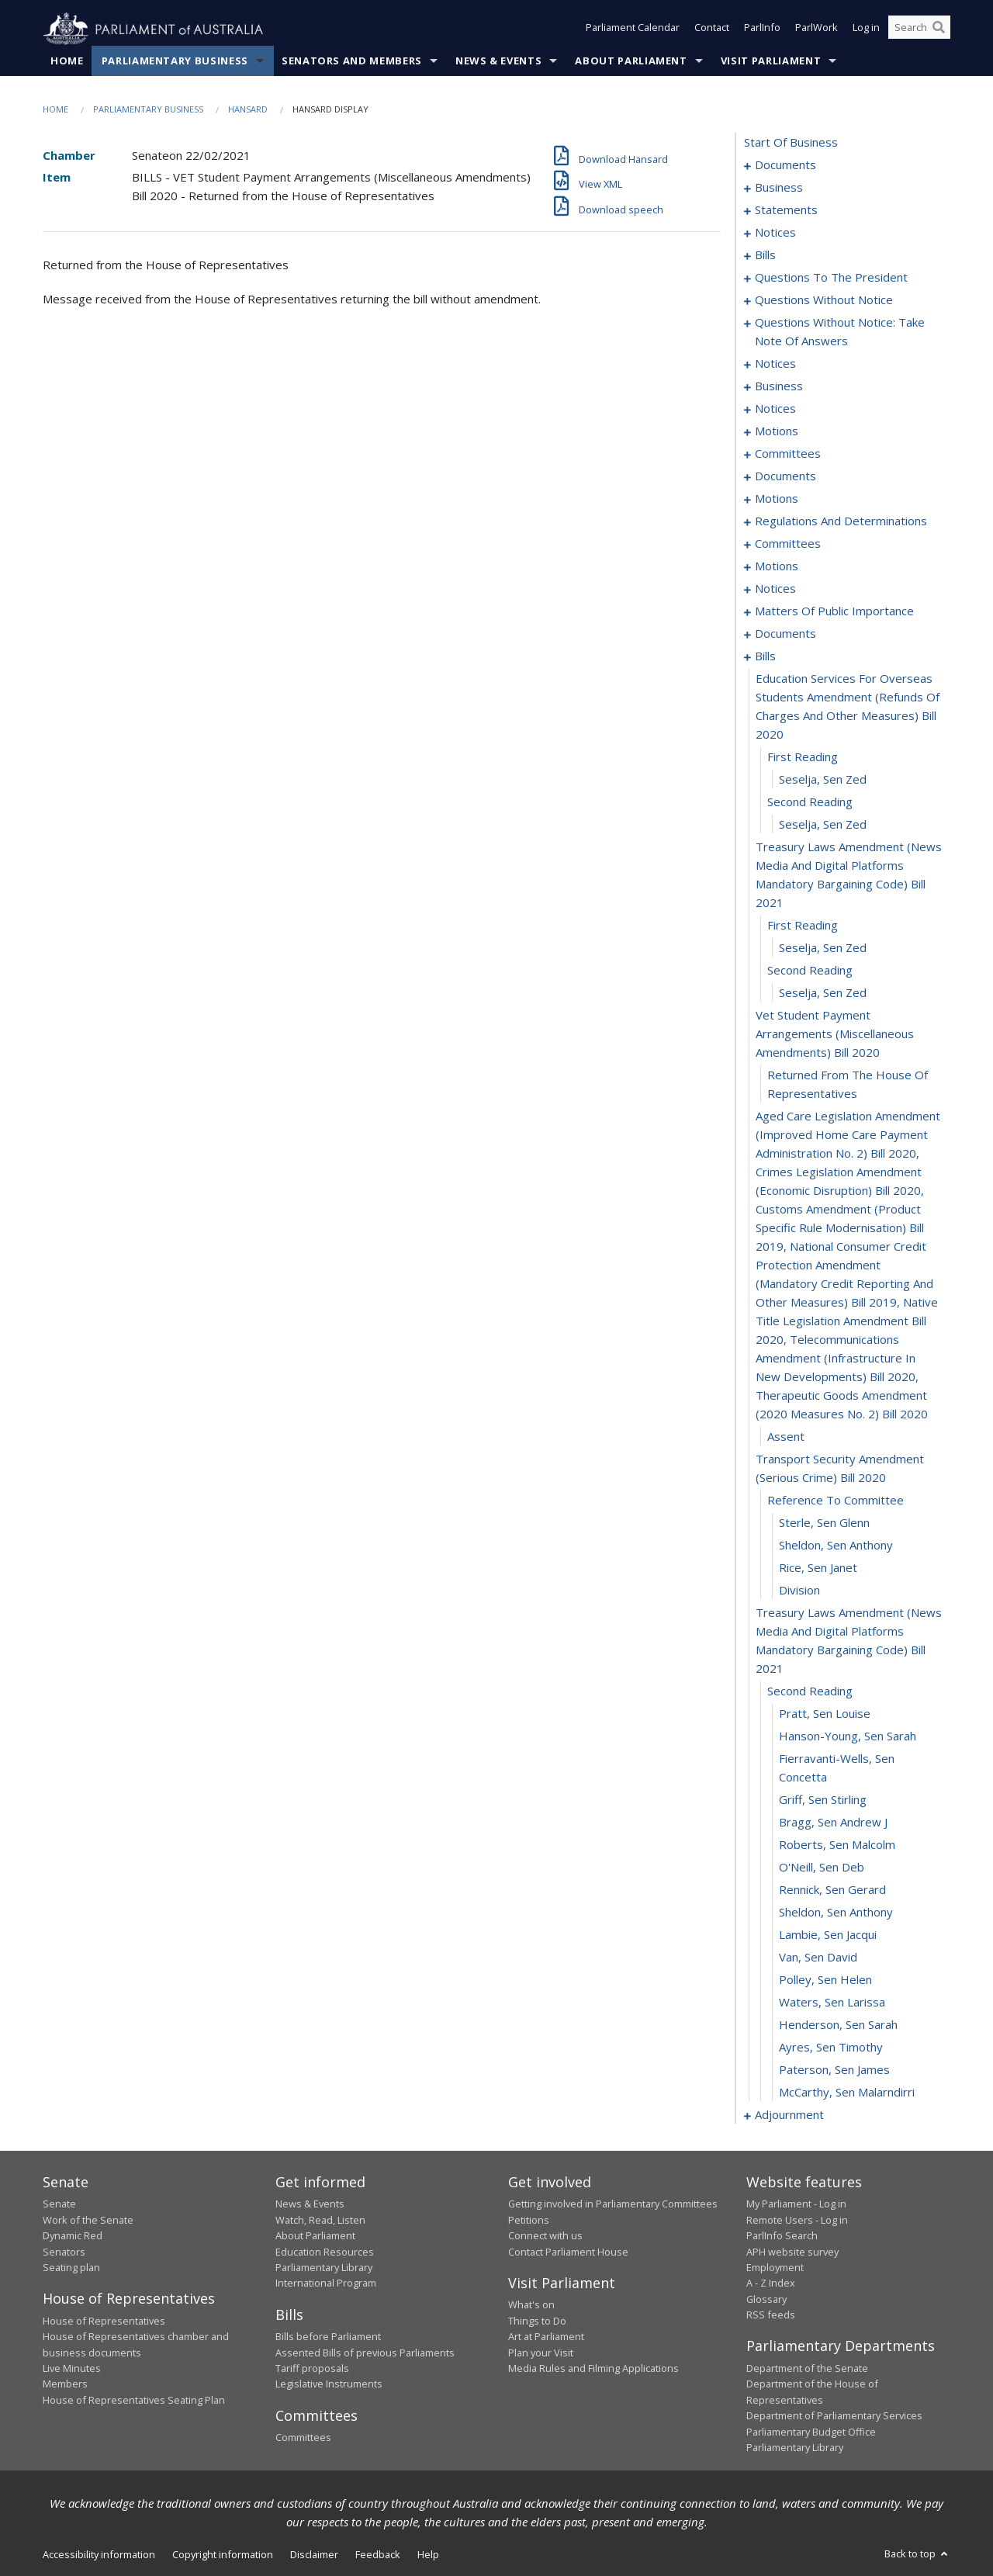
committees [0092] (788, 454)
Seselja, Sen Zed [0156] (823, 948)
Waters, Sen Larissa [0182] (832, 2002)
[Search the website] (919, 29)
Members (65, 2384)
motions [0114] (776, 566)
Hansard (248, 110)
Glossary (766, 2299)
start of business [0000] (791, 143)
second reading (810, 970)
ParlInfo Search (782, 2236)
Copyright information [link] (222, 2555)
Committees (303, 2438)
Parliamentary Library (323, 2268)
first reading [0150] (802, 757)
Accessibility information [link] (99, 2555)
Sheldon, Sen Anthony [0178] (836, 1912)
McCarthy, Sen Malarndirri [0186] (847, 2092)
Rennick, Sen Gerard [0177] (832, 1890)
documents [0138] (785, 634)
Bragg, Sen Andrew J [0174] (833, 1822)
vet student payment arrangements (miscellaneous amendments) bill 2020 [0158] (835, 1034)
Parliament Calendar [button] (633, 29)
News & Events (498, 61)
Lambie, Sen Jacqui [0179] (828, 1935)
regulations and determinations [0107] (841, 521)
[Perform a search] (938, 29)
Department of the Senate (807, 2369)
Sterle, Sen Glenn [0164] (824, 1523)
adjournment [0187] (789, 2115)
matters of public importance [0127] (834, 611)
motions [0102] (776, 499)
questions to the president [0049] (831, 278)
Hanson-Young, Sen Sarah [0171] (847, 1736)
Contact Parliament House (568, 2252)
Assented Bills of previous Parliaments (365, 2353)
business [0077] (779, 386)
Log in (866, 29)
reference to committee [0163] (835, 1500)
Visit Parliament (771, 61)
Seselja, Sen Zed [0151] (823, 780)
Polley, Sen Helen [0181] (825, 1980)
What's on (531, 2305)
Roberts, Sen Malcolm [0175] (837, 1845)
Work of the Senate (88, 2220)
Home (67, 61)
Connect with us (545, 2236)
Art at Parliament (546, 2337)
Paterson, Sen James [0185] (834, 2070)
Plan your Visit (540, 2353)
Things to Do (537, 2321)
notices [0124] (775, 589)
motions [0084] (776, 431)
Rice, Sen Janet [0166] (818, 1568)
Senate (59, 2204)
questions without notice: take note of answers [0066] (840, 332)
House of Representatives (104, 2321)
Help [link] (428, 2555)
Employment (775, 2268)
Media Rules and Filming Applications (593, 2369)
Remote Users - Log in (797, 2220)
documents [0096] (785, 476)
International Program (325, 2283)
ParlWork (816, 29)
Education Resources (324, 2252)
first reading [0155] (802, 925)
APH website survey (792, 2252)
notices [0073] (775, 364)
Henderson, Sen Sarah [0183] (838, 2025)
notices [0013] (775, 233)
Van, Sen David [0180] (818, 1957)
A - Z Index (770, 2283)
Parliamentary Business (175, 61)
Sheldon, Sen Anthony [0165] (836, 1545)
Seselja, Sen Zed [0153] (823, 825)
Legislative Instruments (328, 2384)
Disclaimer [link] (314, 2555)
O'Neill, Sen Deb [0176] (821, 1867)
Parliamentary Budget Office (811, 2432)
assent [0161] (785, 1437)
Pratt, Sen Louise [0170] (824, 1714)
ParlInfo (762, 29)
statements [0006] (786, 210)
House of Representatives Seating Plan (134, 2400)
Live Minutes (72, 2369)
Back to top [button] (917, 2554)
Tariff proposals (312, 2369)
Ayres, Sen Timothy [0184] (831, 2047)
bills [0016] (765, 255)
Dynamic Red (72, 2236)
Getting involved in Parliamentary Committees (613, 2204)
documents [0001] (785, 165)
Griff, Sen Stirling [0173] (823, 1800)
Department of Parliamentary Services (834, 2416)
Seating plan (71, 2268)
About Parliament (631, 61)
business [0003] (779, 188)
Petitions (528, 2220)
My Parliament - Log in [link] (796, 2204)
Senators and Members (352, 61)
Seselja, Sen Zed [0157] (823, 993)
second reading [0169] (810, 1691)
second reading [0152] (810, 802)
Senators (64, 2252)
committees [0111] (788, 544)
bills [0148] (765, 656)
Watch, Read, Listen (320, 2220)
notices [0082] (775, 409)
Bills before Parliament (328, 2337)
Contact (711, 29)
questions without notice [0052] (824, 300)
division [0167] (799, 1590)
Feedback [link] (377, 2555)
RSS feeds (770, 2315)
